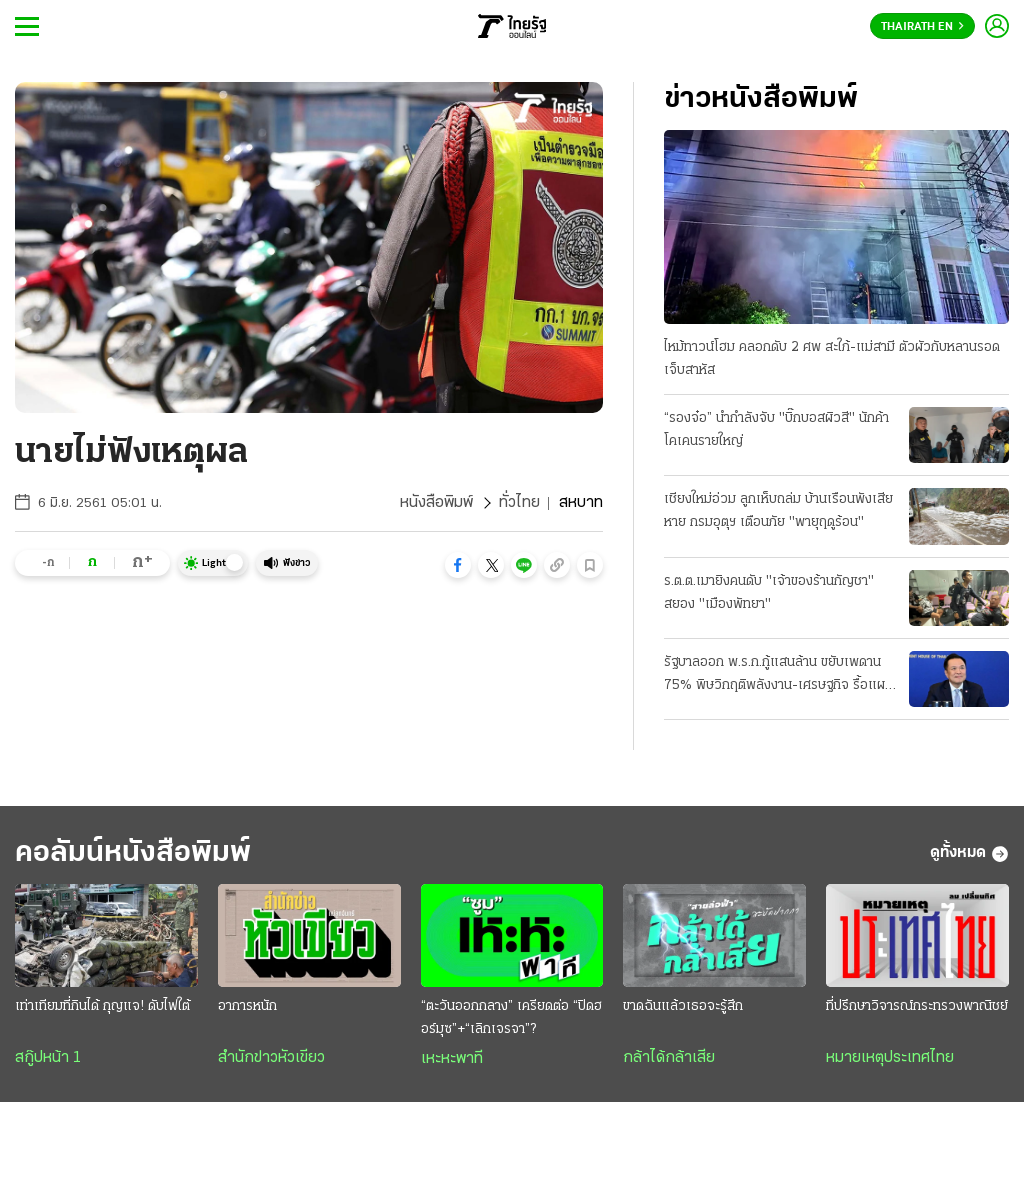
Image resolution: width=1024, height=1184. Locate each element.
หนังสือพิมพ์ (436, 503)
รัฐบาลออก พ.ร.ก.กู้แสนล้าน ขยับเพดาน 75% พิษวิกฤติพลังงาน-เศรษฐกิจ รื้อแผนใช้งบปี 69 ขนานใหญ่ (778, 676)
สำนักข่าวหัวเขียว (271, 1058)
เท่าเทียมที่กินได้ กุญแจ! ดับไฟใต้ (102, 1006)
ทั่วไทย (519, 503)
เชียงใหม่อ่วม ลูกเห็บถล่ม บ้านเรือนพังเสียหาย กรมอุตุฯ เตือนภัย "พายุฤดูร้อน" (778, 511)
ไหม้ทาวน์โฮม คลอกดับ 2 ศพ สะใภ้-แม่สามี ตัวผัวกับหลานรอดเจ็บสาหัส (832, 359)
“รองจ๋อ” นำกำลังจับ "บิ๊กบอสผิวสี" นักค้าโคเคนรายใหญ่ (776, 430)
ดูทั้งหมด (969, 854)
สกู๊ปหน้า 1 (48, 1058)
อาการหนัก (247, 1006)
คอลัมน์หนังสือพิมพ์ (133, 853)
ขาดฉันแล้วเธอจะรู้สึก (683, 1006)
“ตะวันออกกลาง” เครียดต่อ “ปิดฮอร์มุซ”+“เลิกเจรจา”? (511, 1018)
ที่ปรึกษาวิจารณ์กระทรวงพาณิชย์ (917, 1006)
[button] (458, 565)
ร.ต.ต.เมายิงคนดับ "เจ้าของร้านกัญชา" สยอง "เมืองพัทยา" (769, 593)
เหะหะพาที (452, 1059)
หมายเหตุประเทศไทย (890, 1058)
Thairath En (922, 27)
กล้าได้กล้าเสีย (669, 1058)
